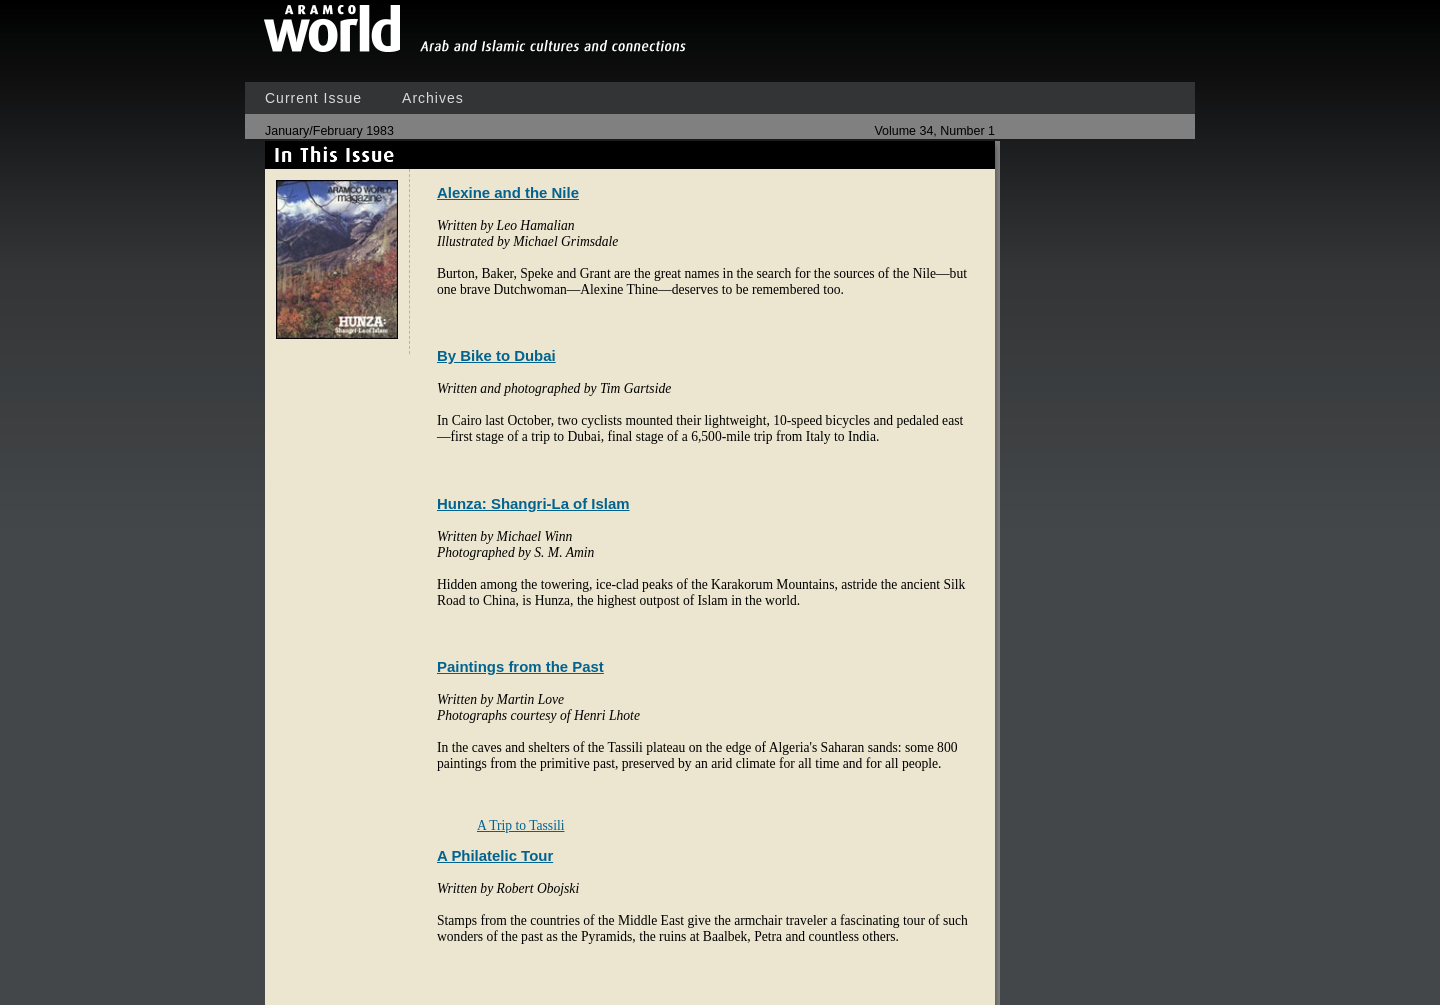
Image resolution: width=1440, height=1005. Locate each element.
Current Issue (313, 98)
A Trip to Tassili (520, 825)
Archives (433, 98)
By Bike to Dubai (496, 355)
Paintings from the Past (520, 666)
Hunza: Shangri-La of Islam (533, 503)
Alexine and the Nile (508, 192)
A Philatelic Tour (495, 855)
